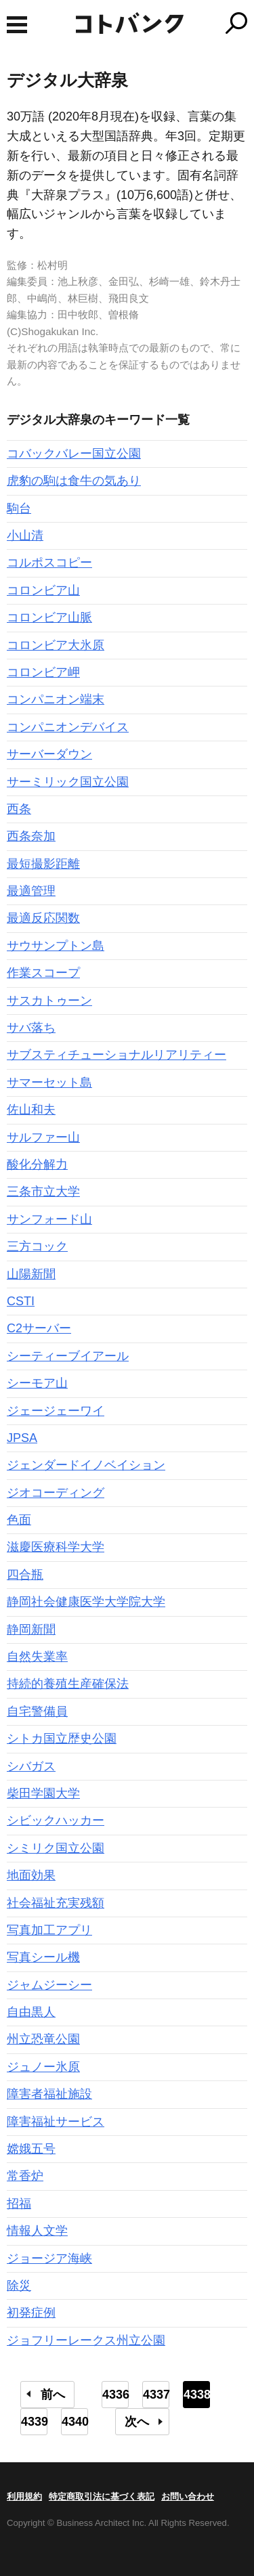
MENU (17, 24)
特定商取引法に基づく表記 (101, 2496)
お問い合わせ (187, 2496)
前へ (53, 2394)
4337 (156, 2394)
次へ (137, 2421)
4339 (34, 2421)
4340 (75, 2421)
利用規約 (24, 2496)
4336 (115, 2394)
